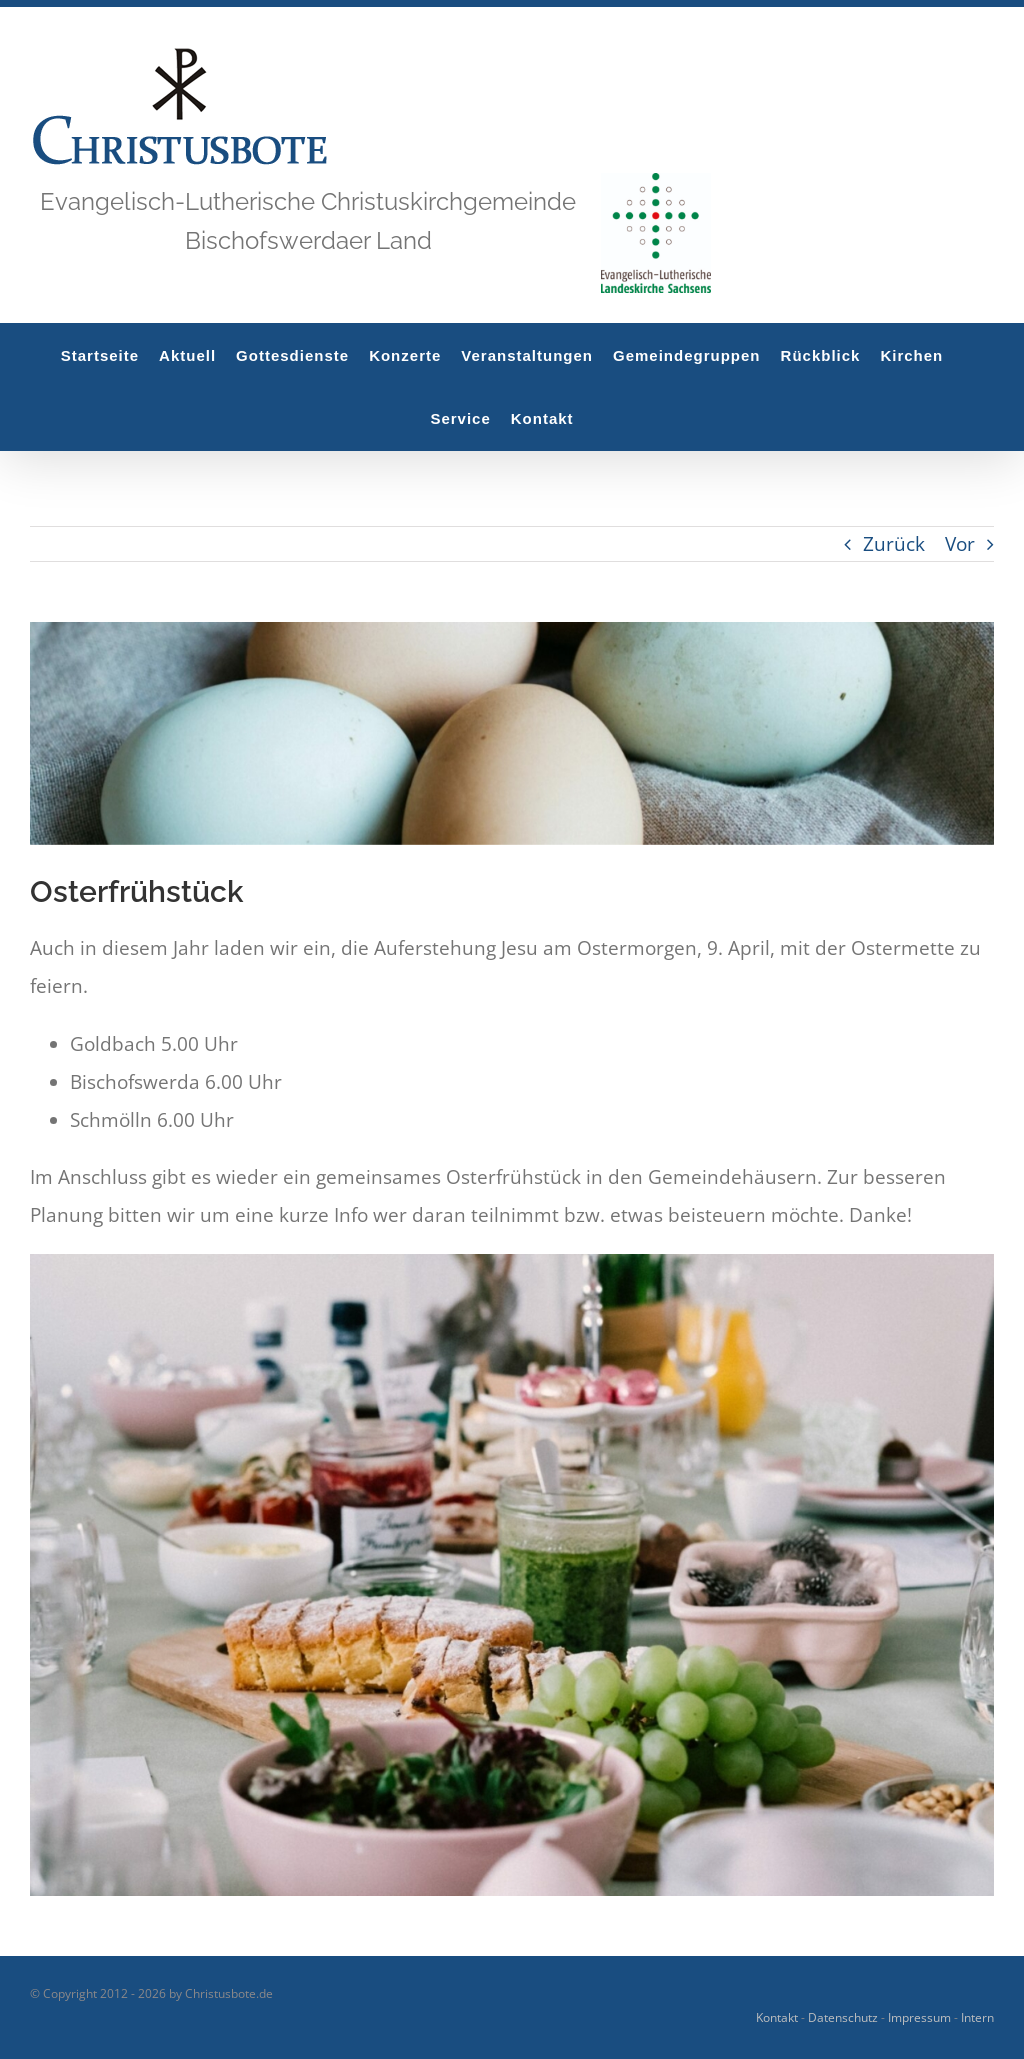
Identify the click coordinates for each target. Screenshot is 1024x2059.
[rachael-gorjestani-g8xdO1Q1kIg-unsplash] (512, 733)
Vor (960, 544)
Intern (977, 2017)
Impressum (919, 2017)
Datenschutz (843, 2017)
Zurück (894, 544)
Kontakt (777, 2017)
